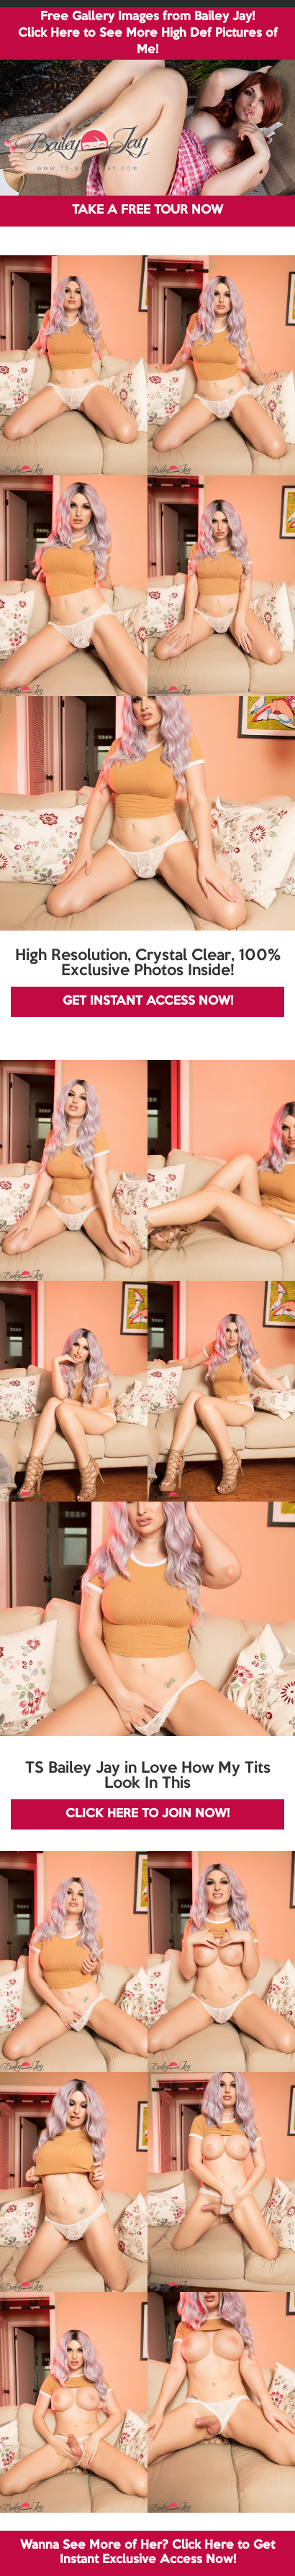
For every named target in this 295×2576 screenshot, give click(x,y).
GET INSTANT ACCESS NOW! (148, 1001)
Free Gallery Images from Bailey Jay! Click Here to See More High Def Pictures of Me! (148, 33)
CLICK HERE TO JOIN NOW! (147, 1814)
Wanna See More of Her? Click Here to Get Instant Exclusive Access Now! (147, 2552)
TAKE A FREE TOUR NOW (147, 210)
